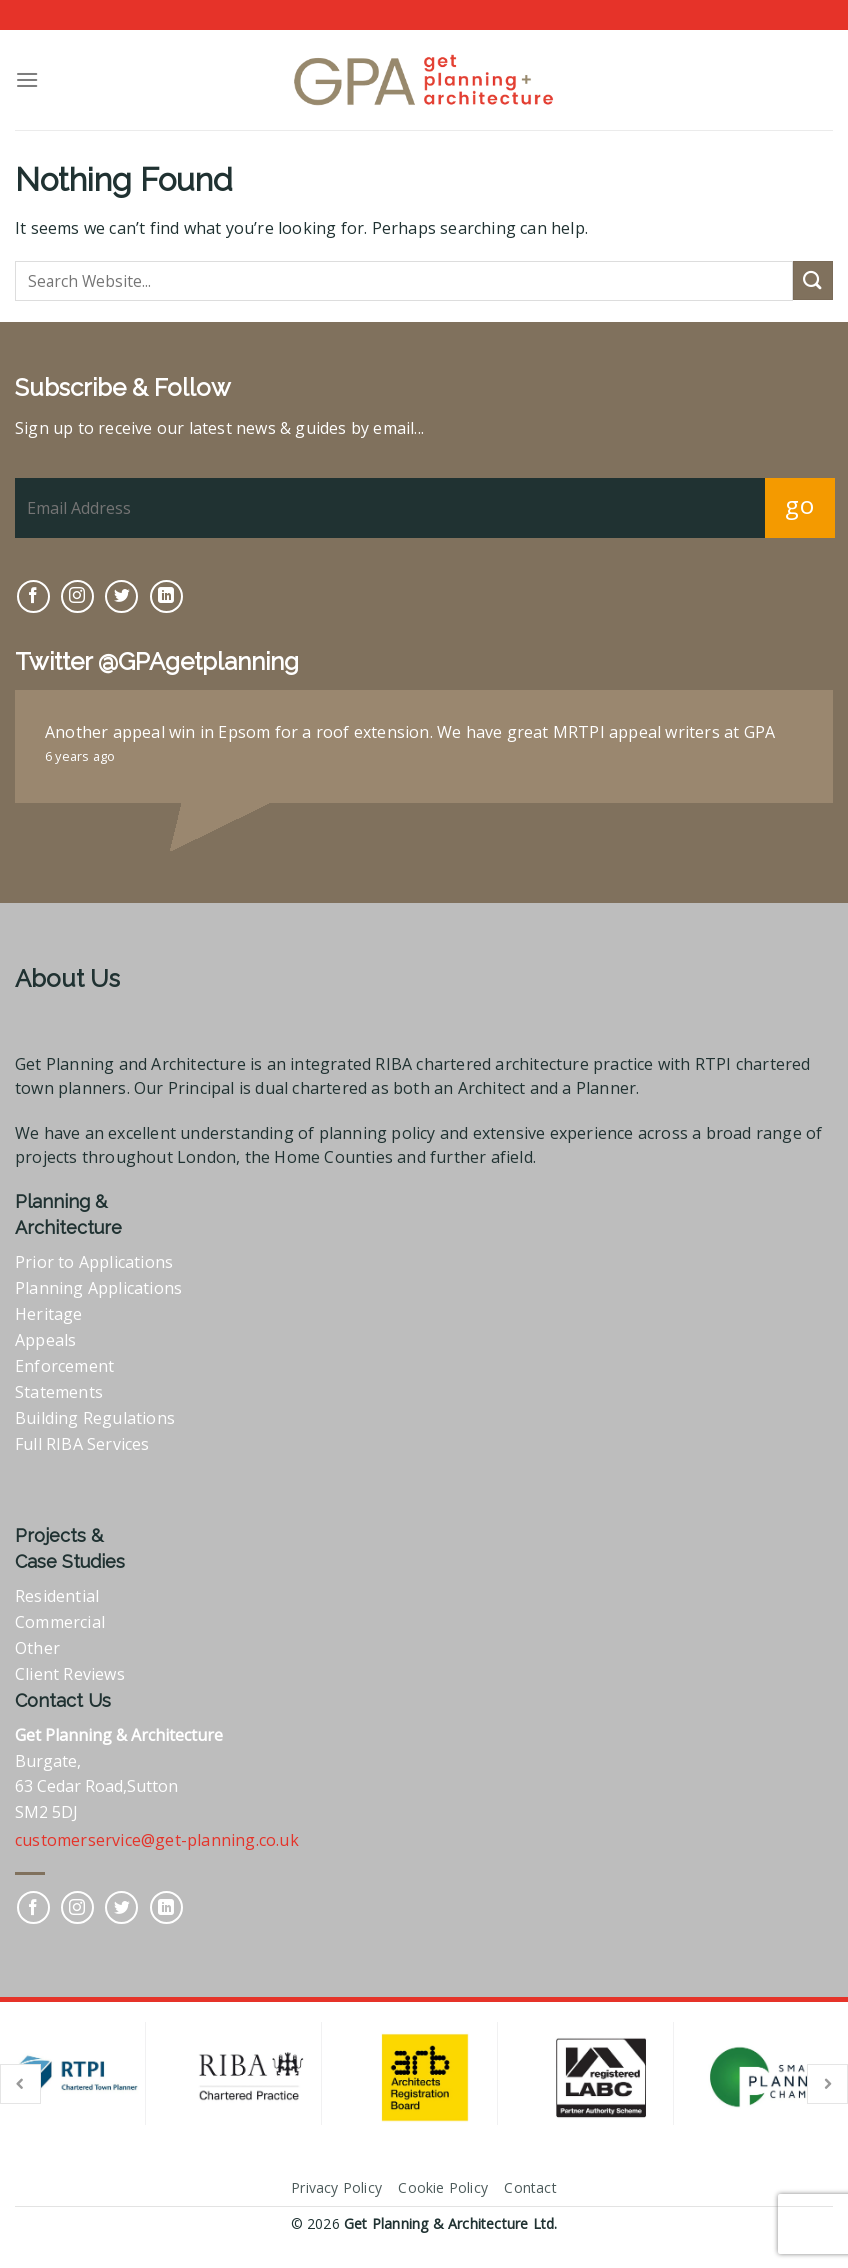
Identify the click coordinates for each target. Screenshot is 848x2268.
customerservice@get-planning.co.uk (157, 1840)
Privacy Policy (336, 2187)
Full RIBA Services (82, 1444)
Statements (59, 1392)
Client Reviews (70, 1674)
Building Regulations (95, 1418)
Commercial (60, 1622)
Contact (530, 2187)
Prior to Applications (94, 1262)
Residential (57, 1596)
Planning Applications (98, 1288)
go (799, 504)
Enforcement (64, 1366)
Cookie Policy (443, 2187)
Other (37, 1648)
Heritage (49, 1314)
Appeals (45, 1340)
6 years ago (80, 756)
